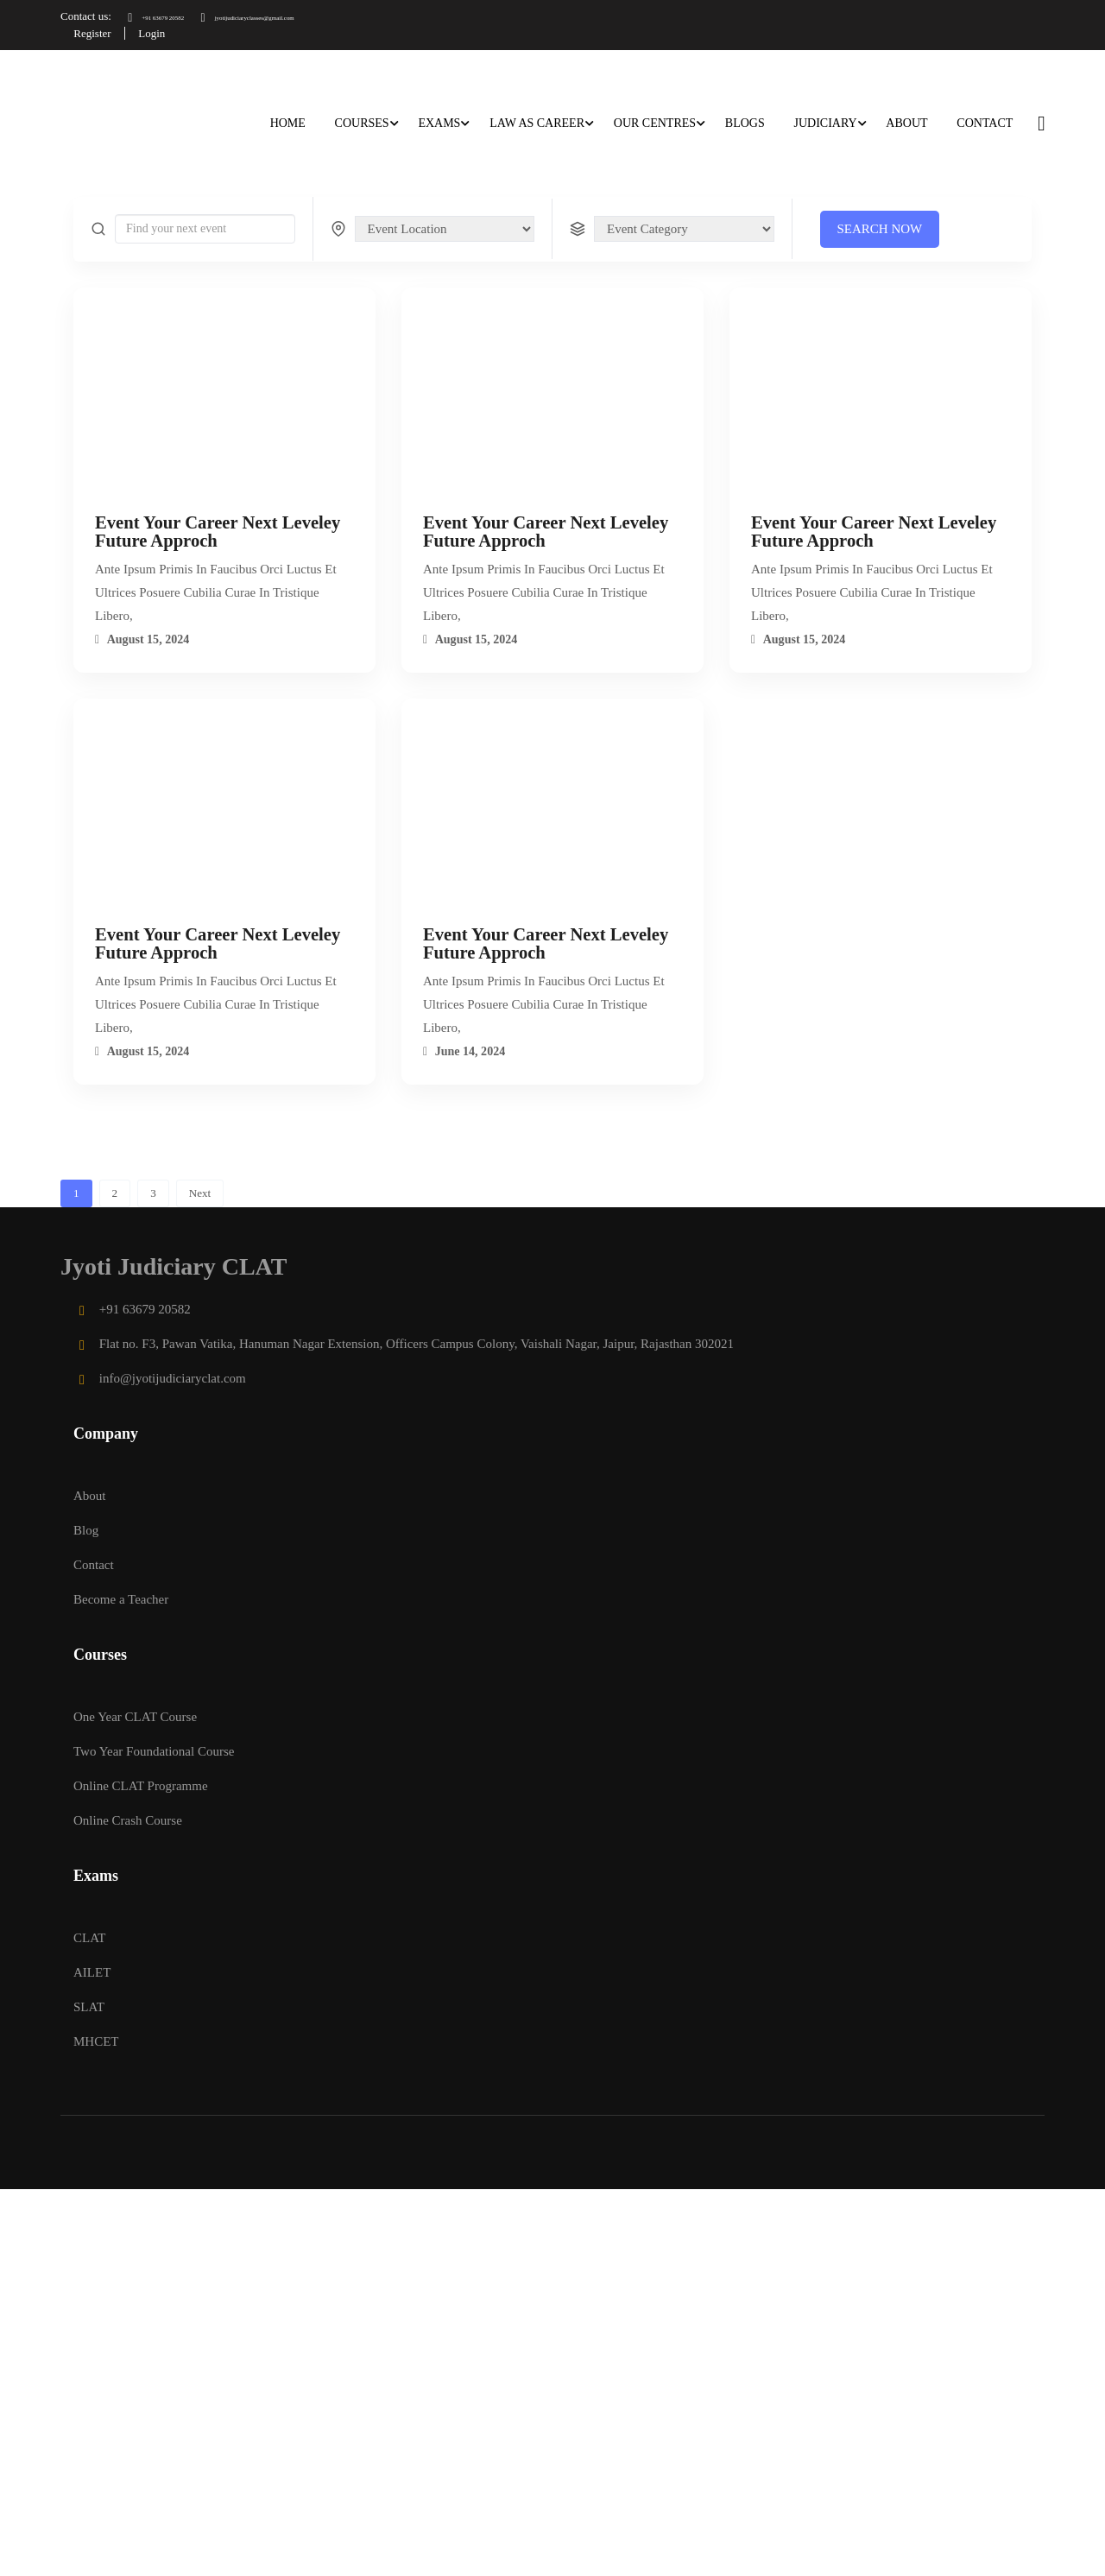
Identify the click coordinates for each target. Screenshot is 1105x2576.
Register (96, 31)
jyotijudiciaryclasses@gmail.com (319, 15)
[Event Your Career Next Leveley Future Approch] (224, 401)
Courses (361, 121)
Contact (984, 121)
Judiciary (824, 121)
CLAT (89, 1936)
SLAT (88, 2005)
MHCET (96, 2040)
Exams (439, 121)
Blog (85, 1529)
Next (200, 1192)
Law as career (536, 121)
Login (163, 31)
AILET (91, 1971)
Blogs (744, 121)
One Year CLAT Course (135, 1715)
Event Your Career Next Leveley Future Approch (217, 530)
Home (287, 121)
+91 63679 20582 (173, 15)
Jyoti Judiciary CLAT (173, 1265)
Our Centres (654, 121)
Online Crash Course (127, 1819)
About (906, 121)
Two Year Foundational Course (153, 1749)
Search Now (880, 227)
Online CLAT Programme (140, 1784)
